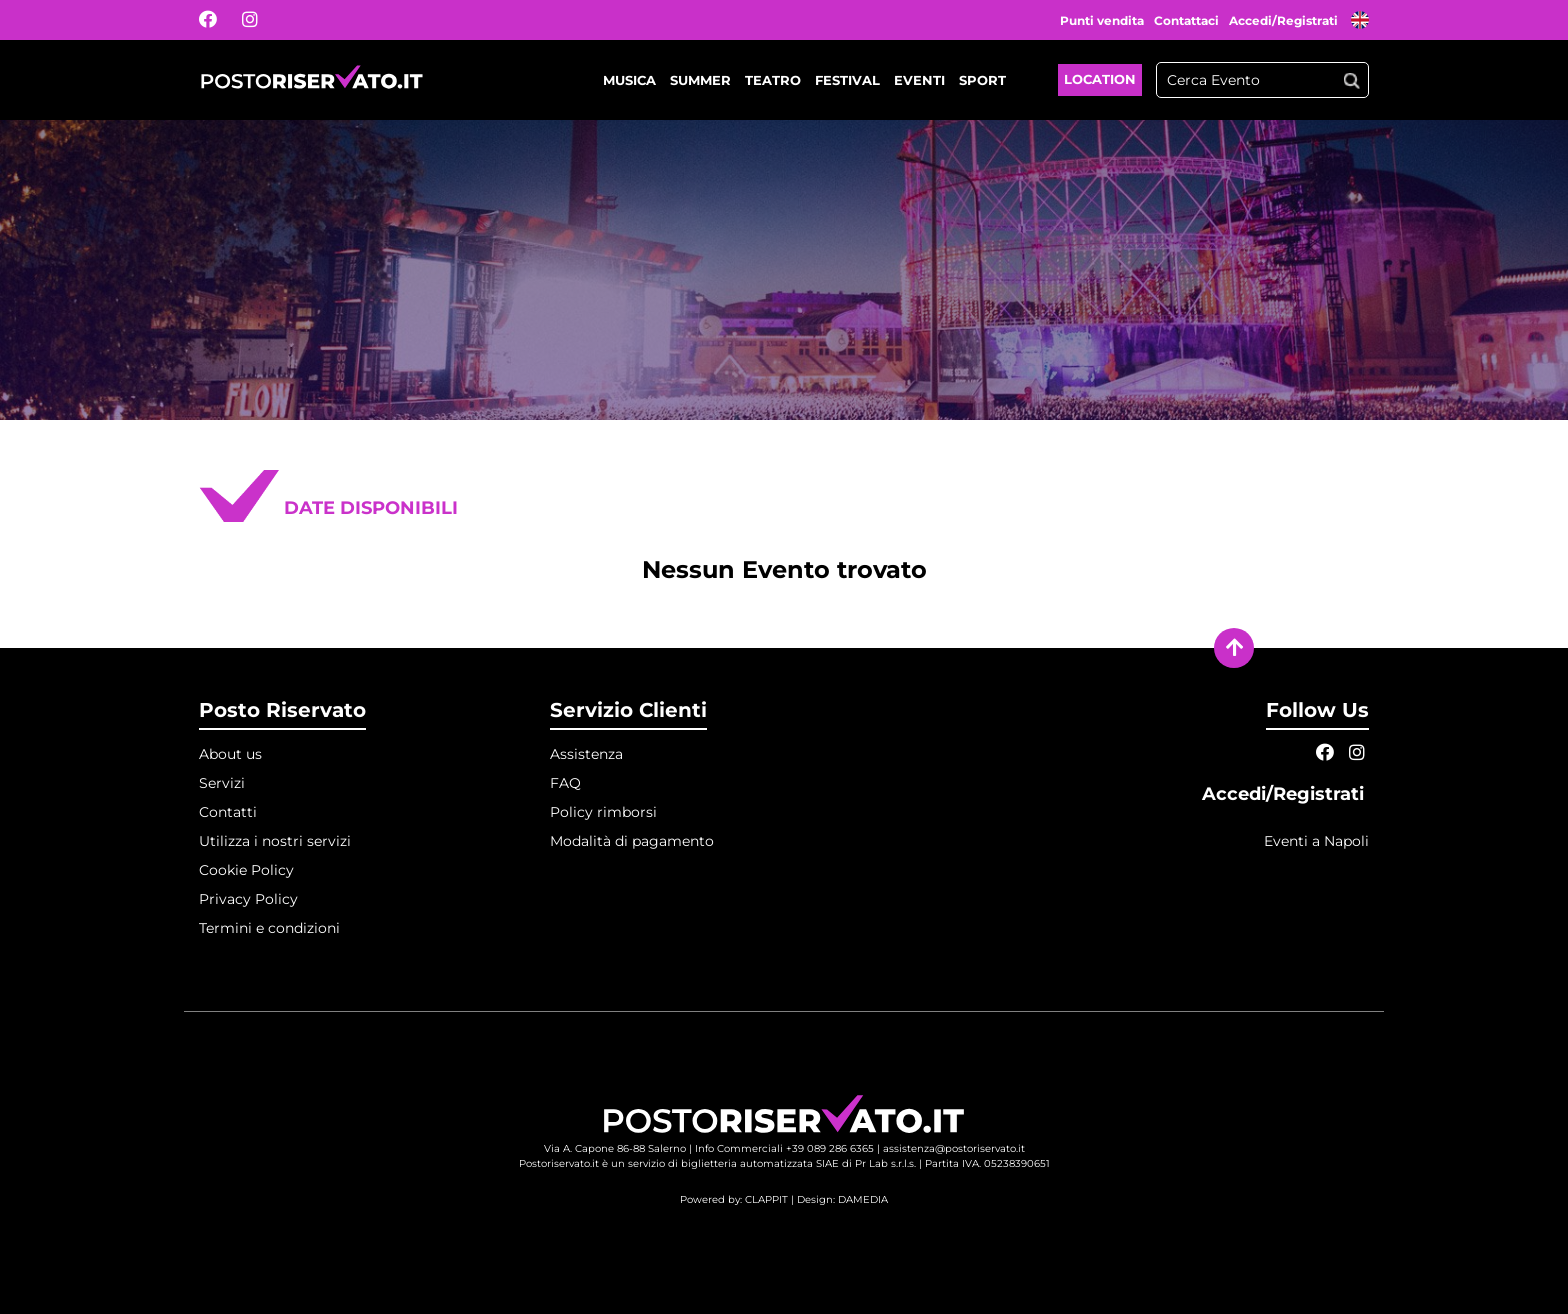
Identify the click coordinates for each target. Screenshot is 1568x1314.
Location (1100, 79)
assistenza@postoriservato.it (954, 1148)
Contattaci (1186, 20)
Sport (982, 80)
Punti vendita (1102, 20)
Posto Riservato (282, 710)
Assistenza (586, 754)
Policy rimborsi (603, 812)
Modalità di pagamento (632, 841)
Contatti (228, 812)
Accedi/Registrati (1285, 20)
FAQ (565, 783)
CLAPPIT (766, 1199)
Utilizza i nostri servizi (275, 841)
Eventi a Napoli (1316, 841)
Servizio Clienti (628, 710)
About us (230, 754)
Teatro (773, 80)
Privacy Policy (248, 899)
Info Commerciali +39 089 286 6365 (784, 1148)
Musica (629, 80)
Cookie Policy (246, 870)
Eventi (919, 80)
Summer (700, 80)
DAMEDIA (863, 1199)
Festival (847, 80)
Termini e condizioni (269, 928)
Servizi (222, 783)
